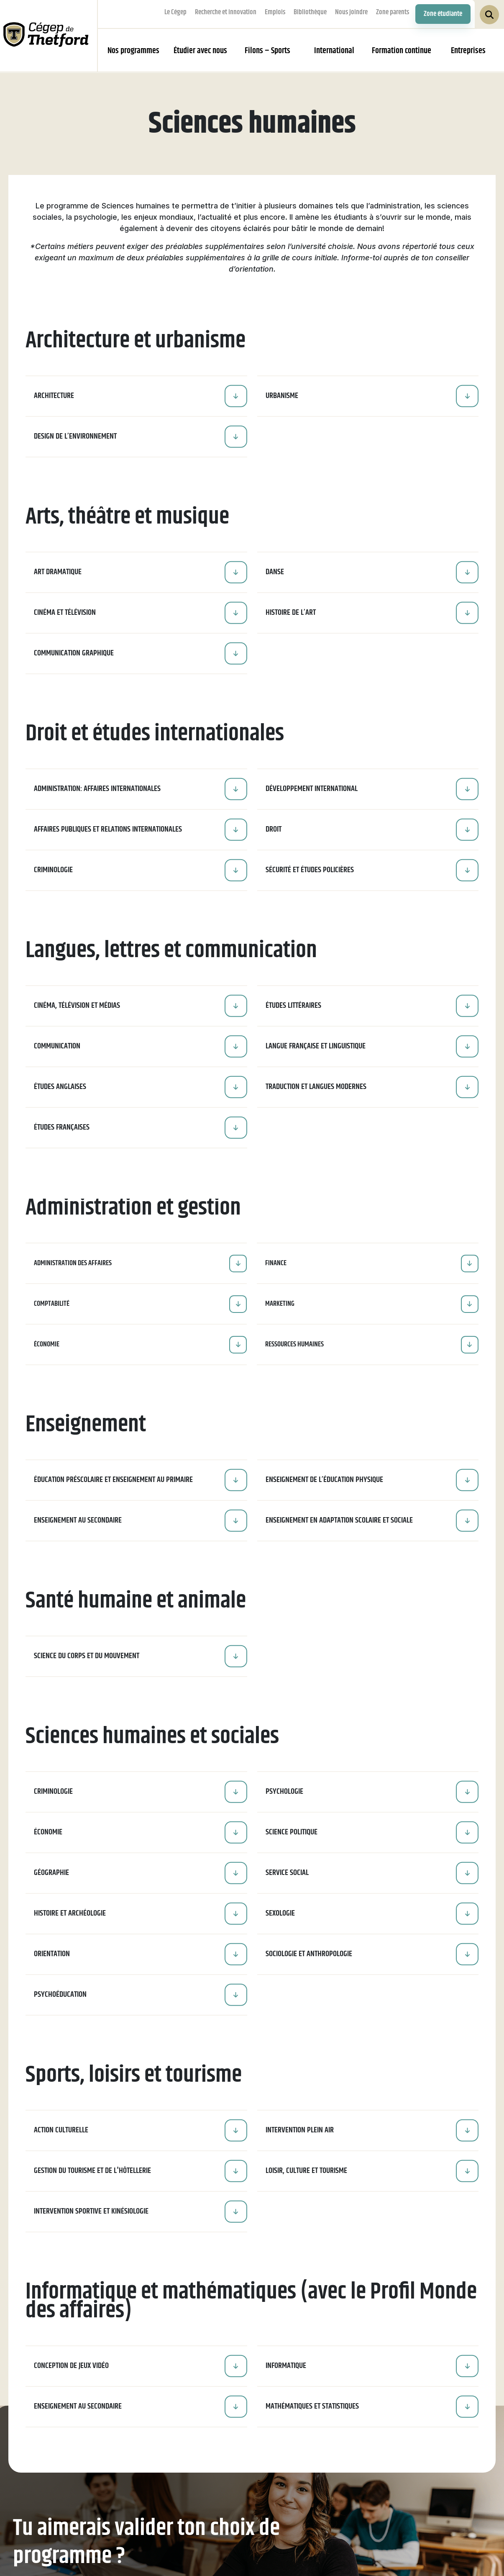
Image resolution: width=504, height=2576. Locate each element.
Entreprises (468, 51)
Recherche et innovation (225, 12)
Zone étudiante (443, 13)
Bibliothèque (310, 12)
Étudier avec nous (200, 51)
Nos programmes (133, 51)
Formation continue (401, 51)
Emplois (275, 12)
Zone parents (392, 12)
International (334, 51)
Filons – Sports (267, 51)
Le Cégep (175, 12)
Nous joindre (351, 12)
